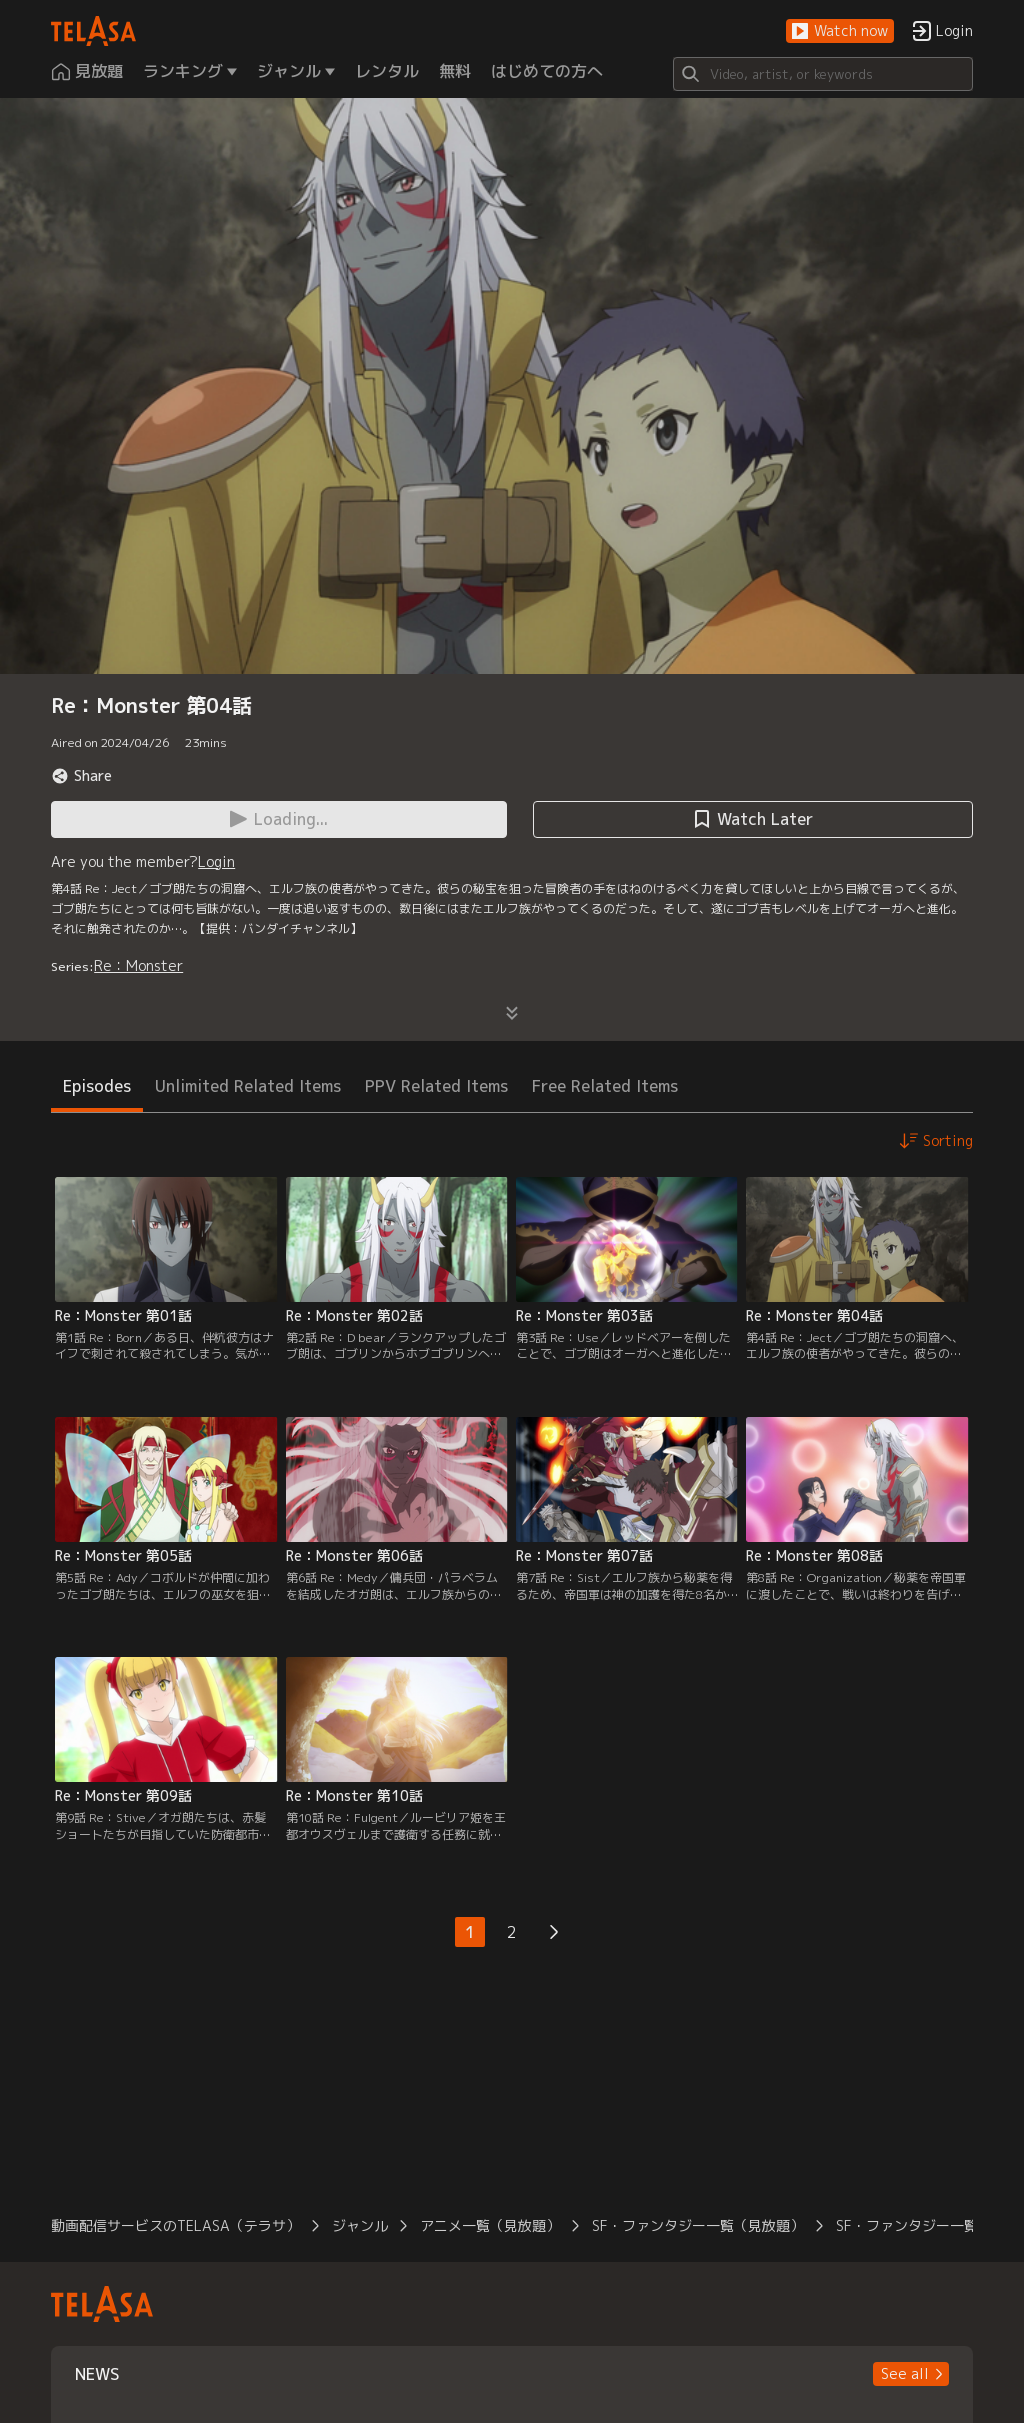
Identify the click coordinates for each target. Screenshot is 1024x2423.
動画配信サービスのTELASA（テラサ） (175, 2225)
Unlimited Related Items (248, 1086)
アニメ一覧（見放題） (490, 2225)
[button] (840, 31)
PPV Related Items (436, 1086)
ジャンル (360, 2225)
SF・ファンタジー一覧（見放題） (698, 2225)
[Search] (823, 74)
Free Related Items (605, 1086)
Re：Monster (138, 965)
